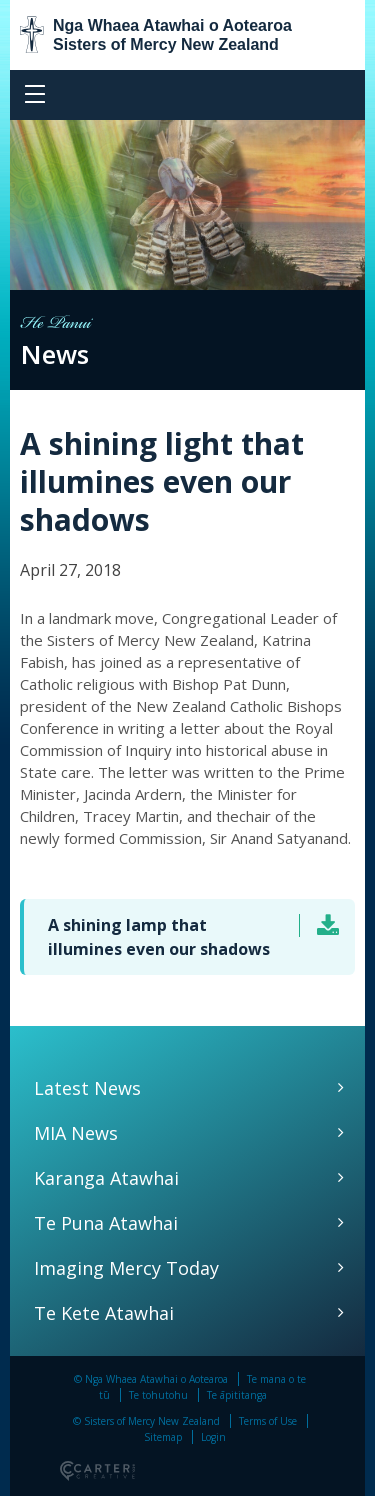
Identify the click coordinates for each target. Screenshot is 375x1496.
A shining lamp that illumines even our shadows (159, 937)
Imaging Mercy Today (126, 1268)
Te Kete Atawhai (104, 1313)
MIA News (76, 1133)
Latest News (87, 1088)
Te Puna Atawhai (106, 1223)
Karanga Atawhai (106, 1178)
